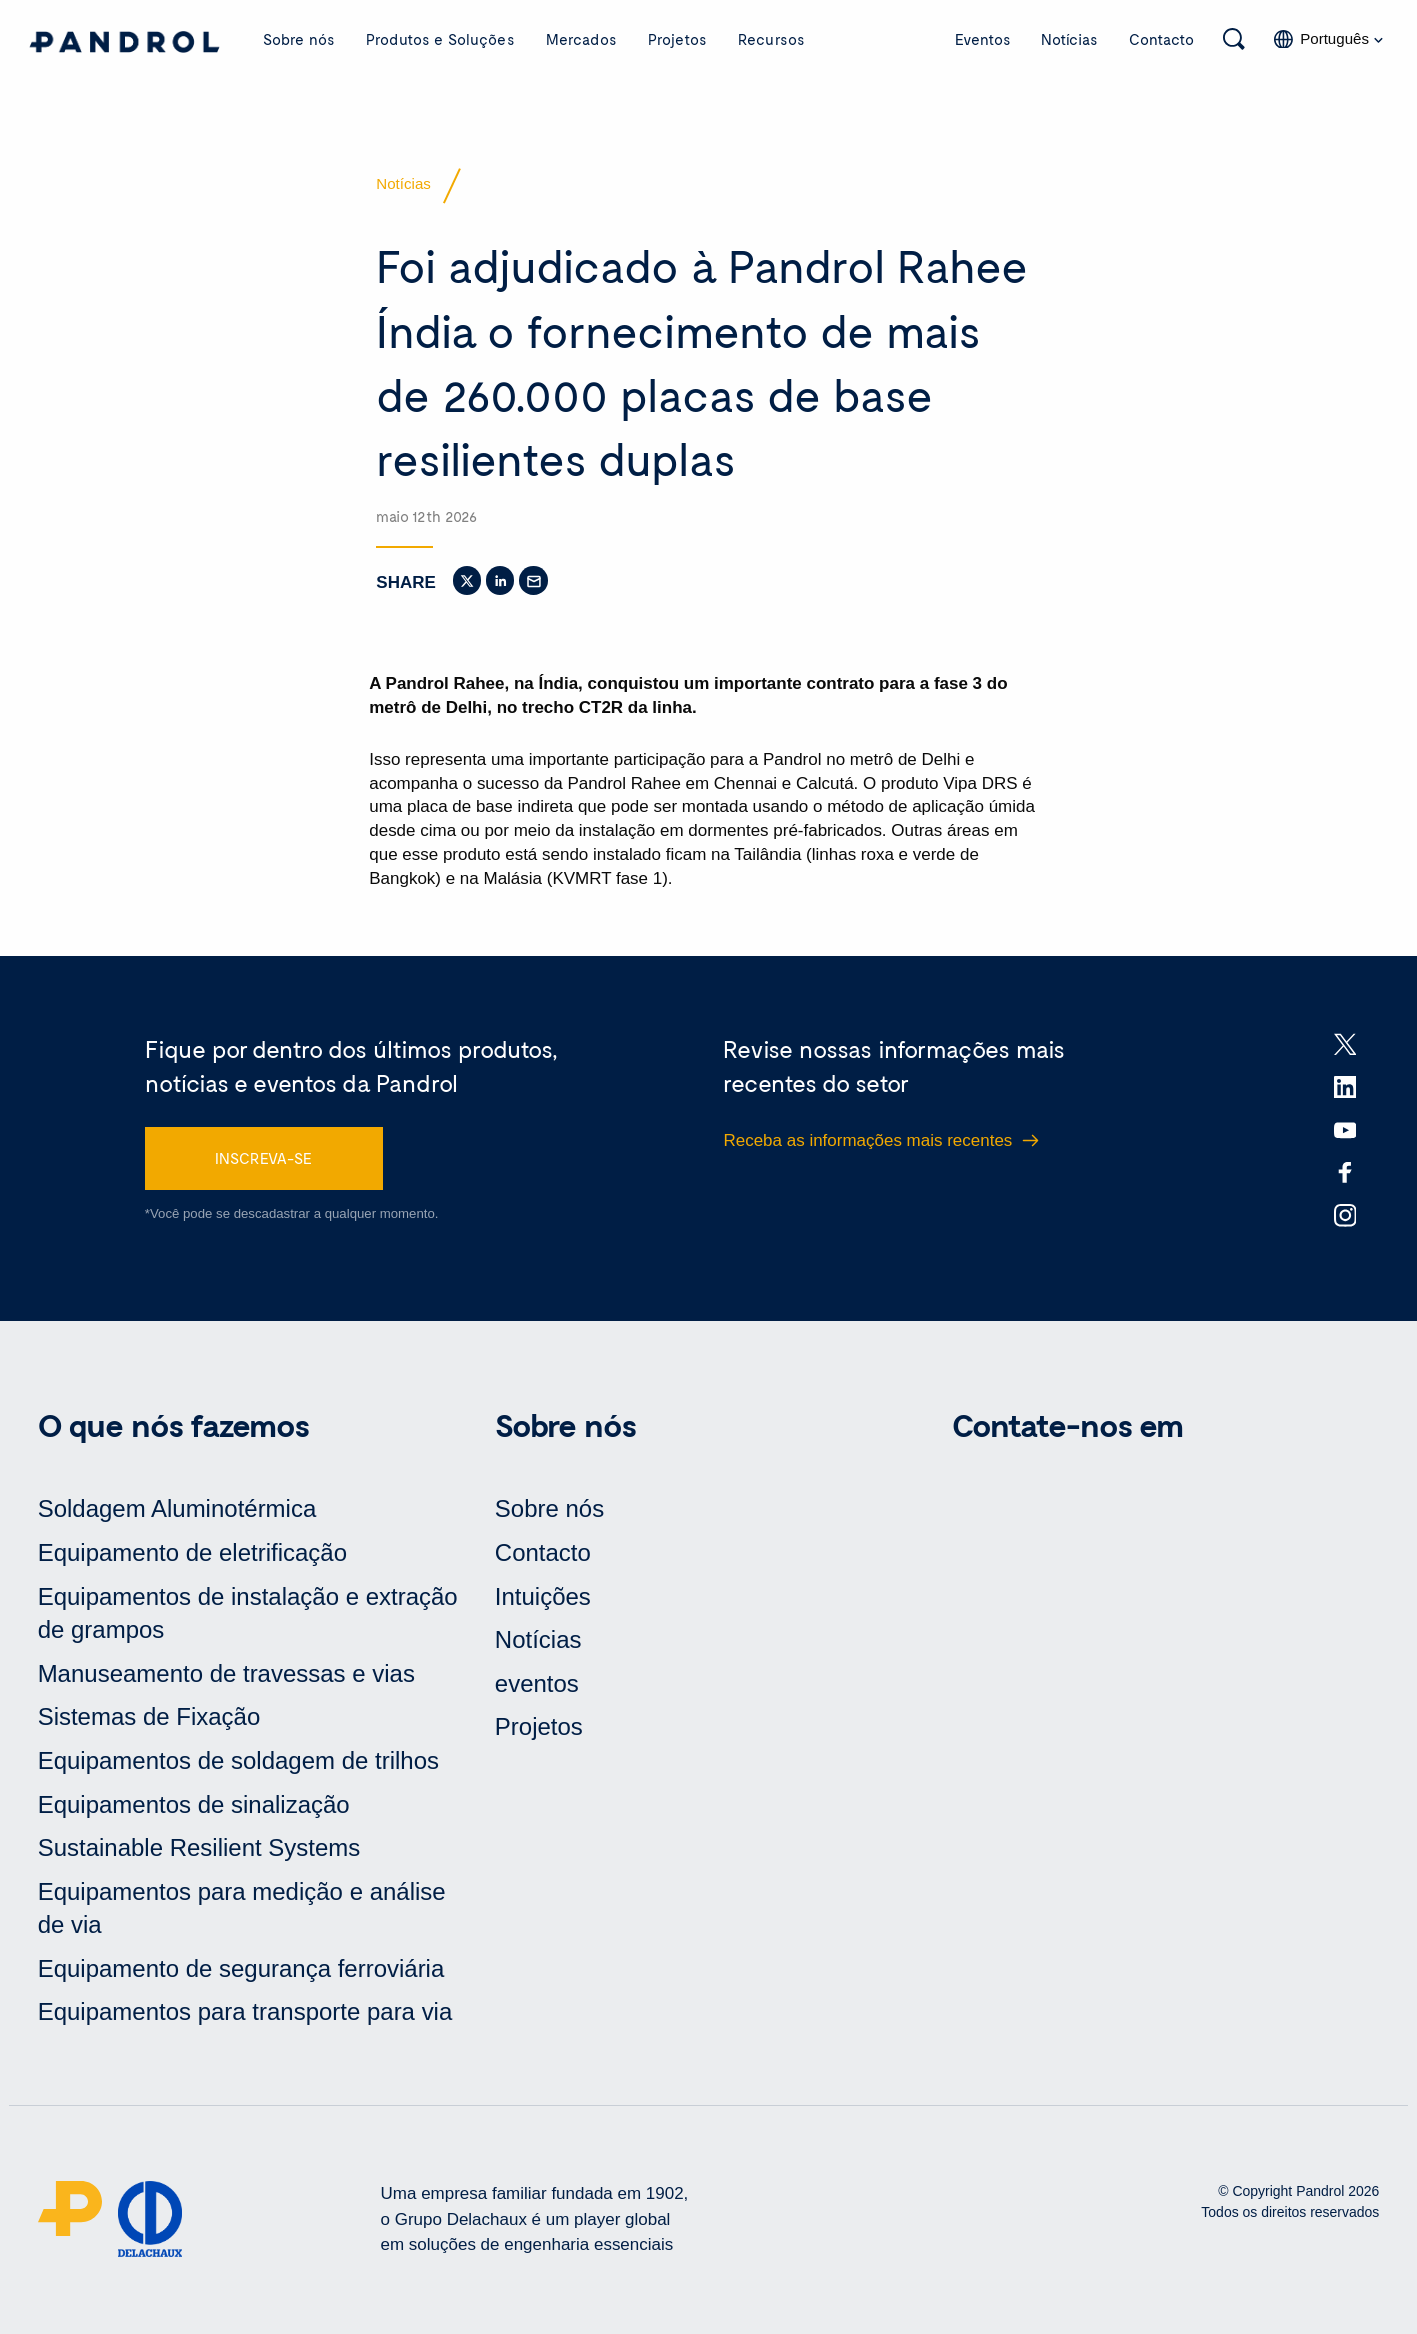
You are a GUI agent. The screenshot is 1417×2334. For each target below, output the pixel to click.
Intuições (543, 1596)
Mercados (581, 39)
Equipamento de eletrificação (192, 1553)
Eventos (983, 39)
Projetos (677, 39)
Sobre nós (299, 39)
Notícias (1069, 39)
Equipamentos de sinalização (194, 1804)
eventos (537, 1684)
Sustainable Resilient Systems (199, 1848)
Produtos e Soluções (440, 39)
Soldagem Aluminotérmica (177, 1509)
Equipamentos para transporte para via (245, 2012)
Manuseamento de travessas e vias (226, 1674)
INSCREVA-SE (263, 1159)
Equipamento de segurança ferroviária (241, 1969)
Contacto (1161, 39)
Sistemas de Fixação (149, 1717)
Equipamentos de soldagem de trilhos (238, 1761)
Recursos (771, 39)
